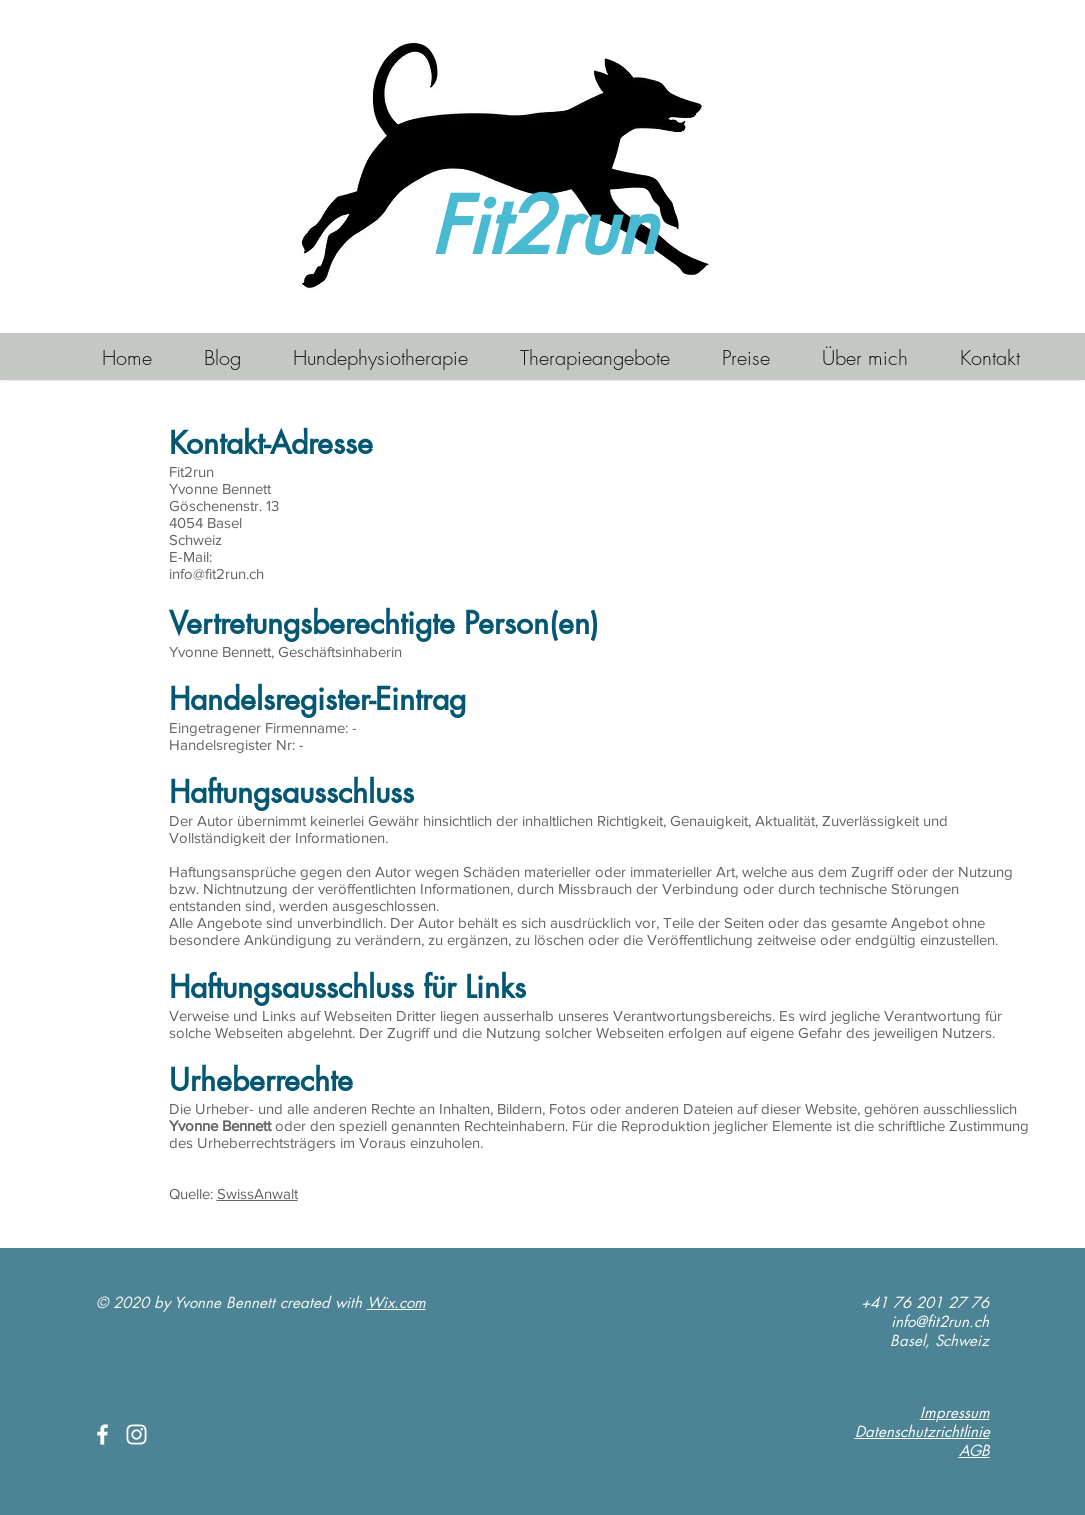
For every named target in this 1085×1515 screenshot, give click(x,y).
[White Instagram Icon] (136, 1434)
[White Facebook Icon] (102, 1434)
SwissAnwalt (257, 1193)
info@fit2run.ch (940, 1321)
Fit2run (543, 227)
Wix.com (396, 1302)
